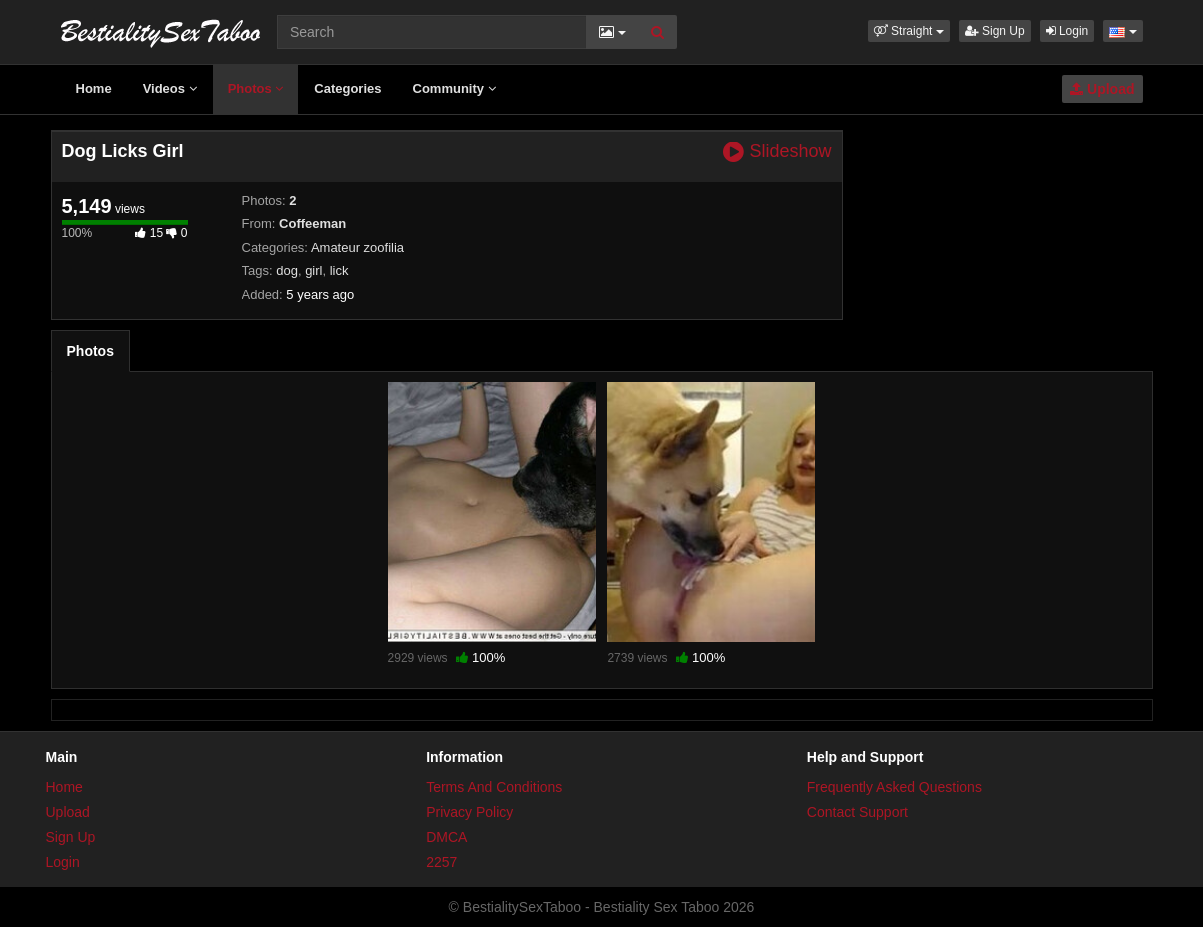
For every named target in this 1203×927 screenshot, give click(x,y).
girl (313, 270)
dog (287, 270)
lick (339, 270)
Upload (1102, 89)
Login (1067, 31)
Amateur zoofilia (357, 247)
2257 (441, 862)
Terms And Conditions (494, 787)
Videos (170, 88)
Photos (256, 88)
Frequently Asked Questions (894, 787)
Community (454, 88)
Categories (347, 88)
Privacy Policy (469, 812)
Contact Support (857, 812)
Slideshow (777, 151)
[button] (909, 31)
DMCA (446, 837)
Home (94, 88)
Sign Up (995, 31)
